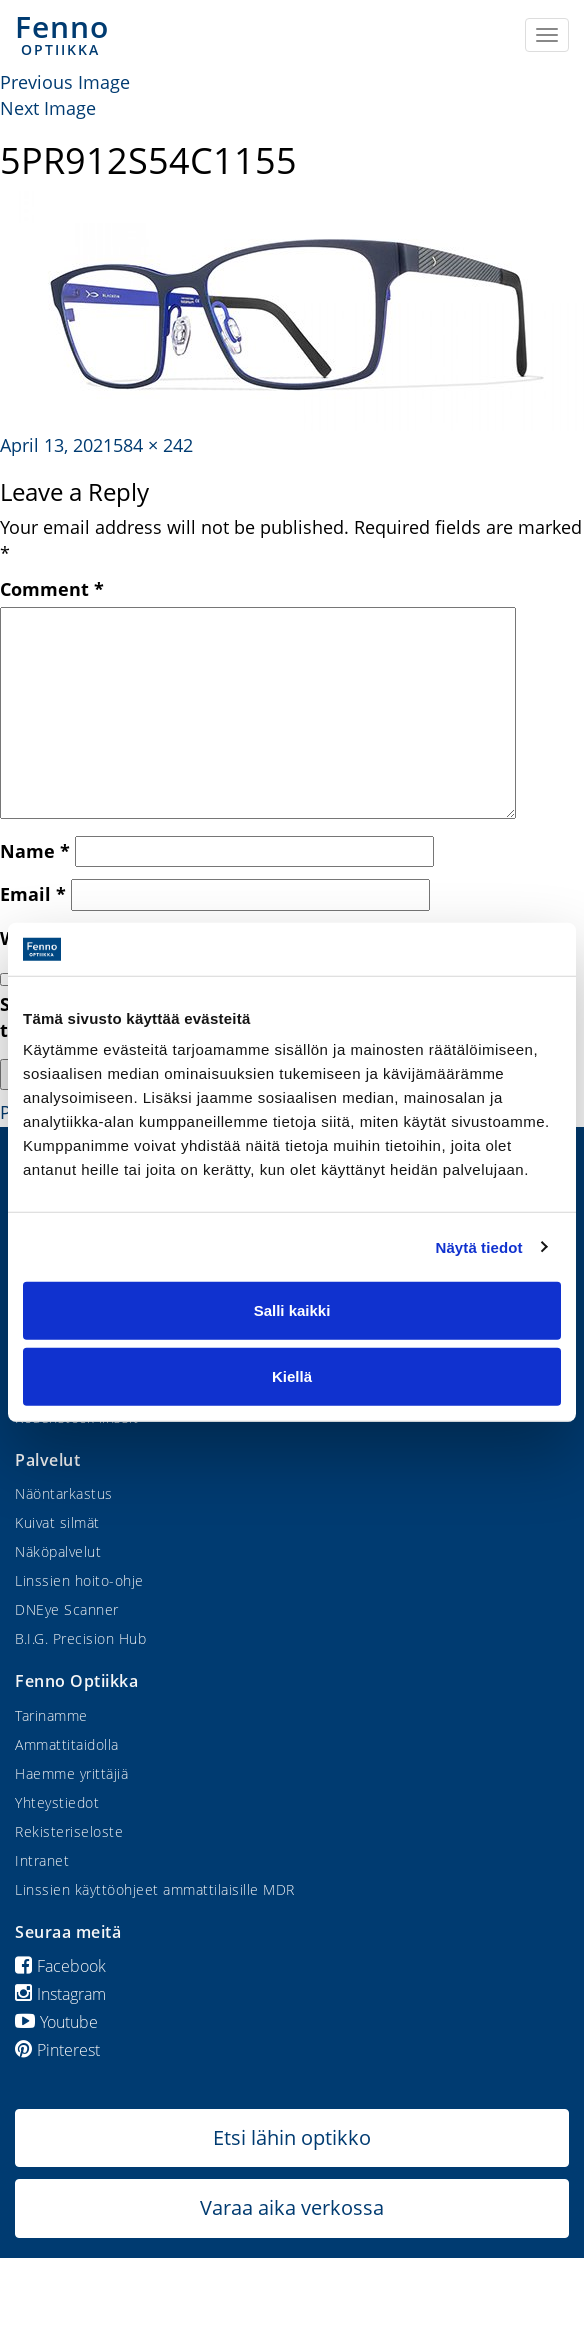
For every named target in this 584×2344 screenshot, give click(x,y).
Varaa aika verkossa (292, 2207)
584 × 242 (153, 445)
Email (33, 894)
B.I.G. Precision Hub (80, 1638)
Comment (52, 589)
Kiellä (292, 1375)
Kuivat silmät (57, 1522)
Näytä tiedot (479, 1246)
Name (35, 851)
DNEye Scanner (67, 1609)
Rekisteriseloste (69, 1831)
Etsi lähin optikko (292, 2137)
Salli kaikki (292, 1310)
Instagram (60, 1994)
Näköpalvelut (58, 1551)
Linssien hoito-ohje (79, 1580)
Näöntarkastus (64, 1493)
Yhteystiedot (57, 1802)
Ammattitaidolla (67, 1744)
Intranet (42, 1860)
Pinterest (57, 2050)
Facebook (60, 1966)
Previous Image (65, 82)
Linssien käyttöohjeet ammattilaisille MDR (155, 1889)
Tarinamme (51, 1715)
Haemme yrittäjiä (71, 1773)
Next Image (48, 108)
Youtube (56, 2022)
